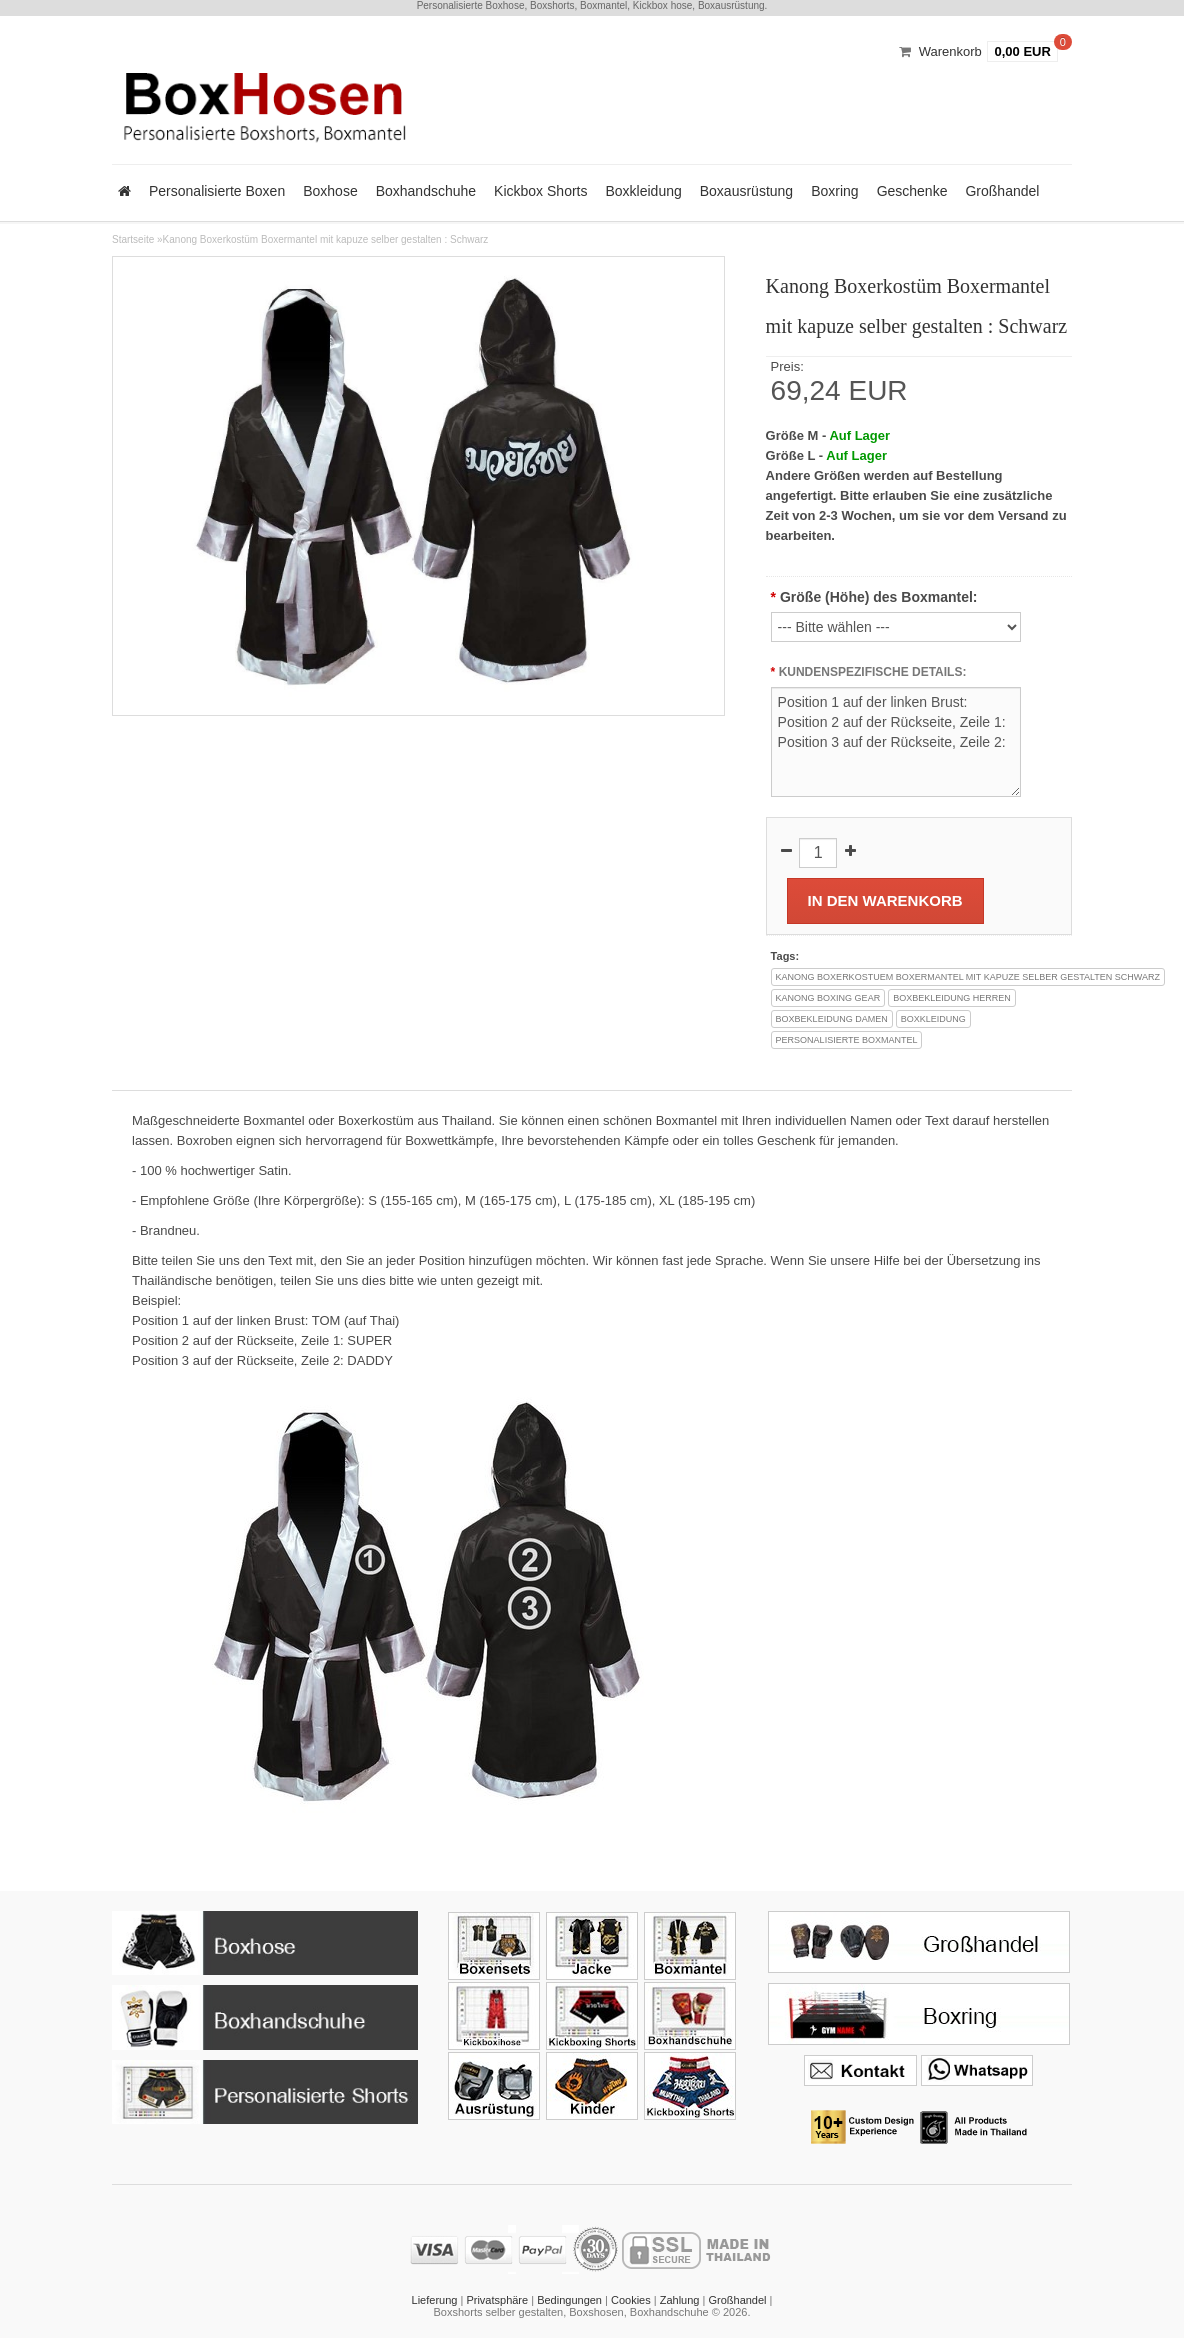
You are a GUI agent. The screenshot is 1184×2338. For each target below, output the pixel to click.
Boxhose (330, 191)
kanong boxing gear (828, 998)
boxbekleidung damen (832, 1019)
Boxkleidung (643, 191)
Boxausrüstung (746, 191)
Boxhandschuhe (426, 191)
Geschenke (912, 191)
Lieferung (435, 2300)
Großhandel (1002, 191)
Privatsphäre (497, 2300)
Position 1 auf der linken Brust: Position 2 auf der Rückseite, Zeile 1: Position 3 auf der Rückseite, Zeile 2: (896, 742)
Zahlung (680, 2300)
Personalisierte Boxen (217, 191)
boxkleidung (933, 1019)
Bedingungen (569, 2300)
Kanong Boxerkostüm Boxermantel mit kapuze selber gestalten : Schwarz (326, 239)
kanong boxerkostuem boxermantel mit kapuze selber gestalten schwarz (968, 977)
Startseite (133, 239)
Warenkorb (950, 51)
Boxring (834, 191)
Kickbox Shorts (540, 191)
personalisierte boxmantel (847, 1040)
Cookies (631, 2300)
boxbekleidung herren (952, 998)
